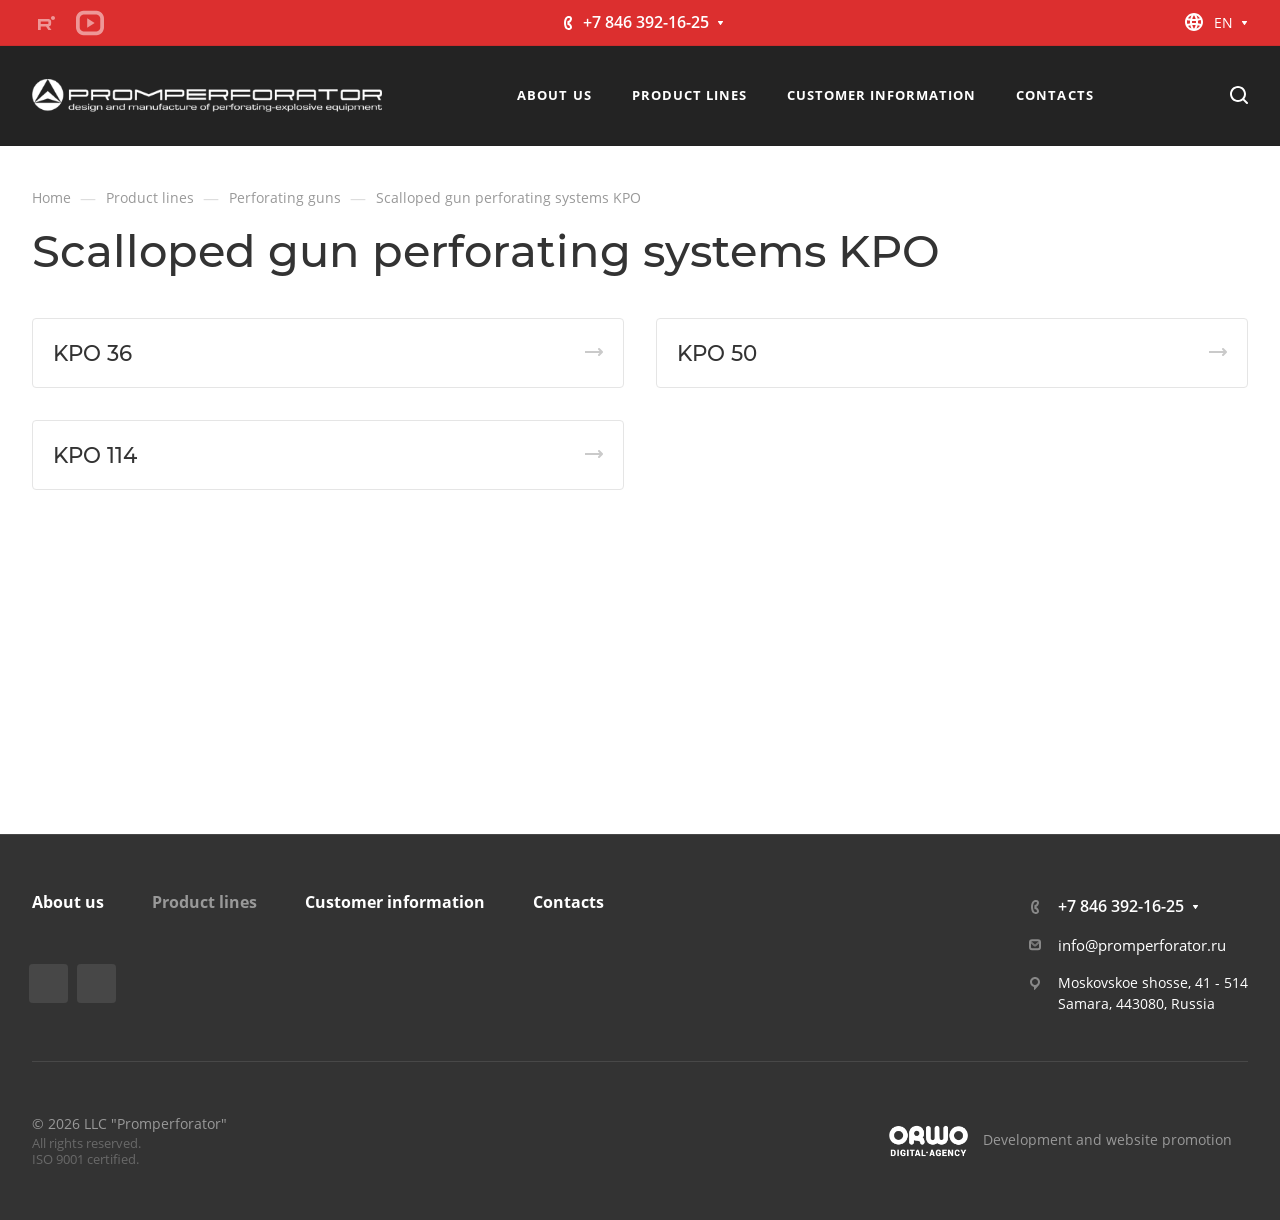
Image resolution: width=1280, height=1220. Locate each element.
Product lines (204, 902)
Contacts (568, 902)
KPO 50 (717, 353)
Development (1027, 1139)
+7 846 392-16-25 (646, 22)
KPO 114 (95, 455)
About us (68, 902)
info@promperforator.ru (1142, 945)
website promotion (1169, 1139)
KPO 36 (92, 353)
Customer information (395, 902)
